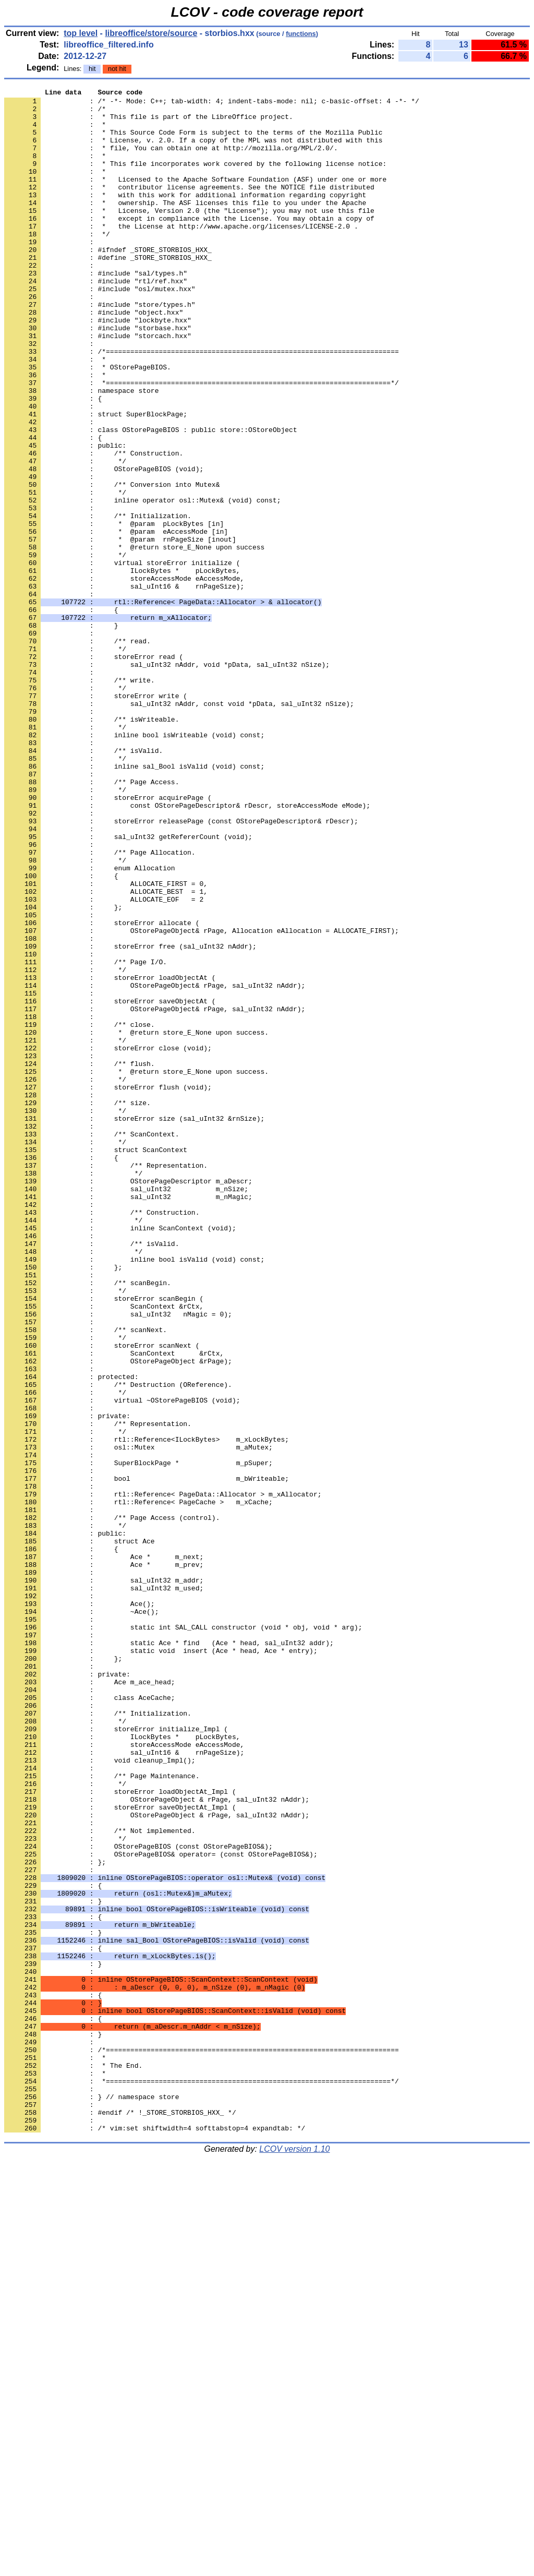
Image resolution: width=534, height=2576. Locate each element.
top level (81, 33)
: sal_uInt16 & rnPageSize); (124, 686)
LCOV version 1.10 (294, 2557)
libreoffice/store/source (151, 33)
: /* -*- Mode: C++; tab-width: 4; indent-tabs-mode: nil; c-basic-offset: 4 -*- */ (211, 104)
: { (53, 2376)
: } (53, 2339)
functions (301, 34)
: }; (55, 2217)
